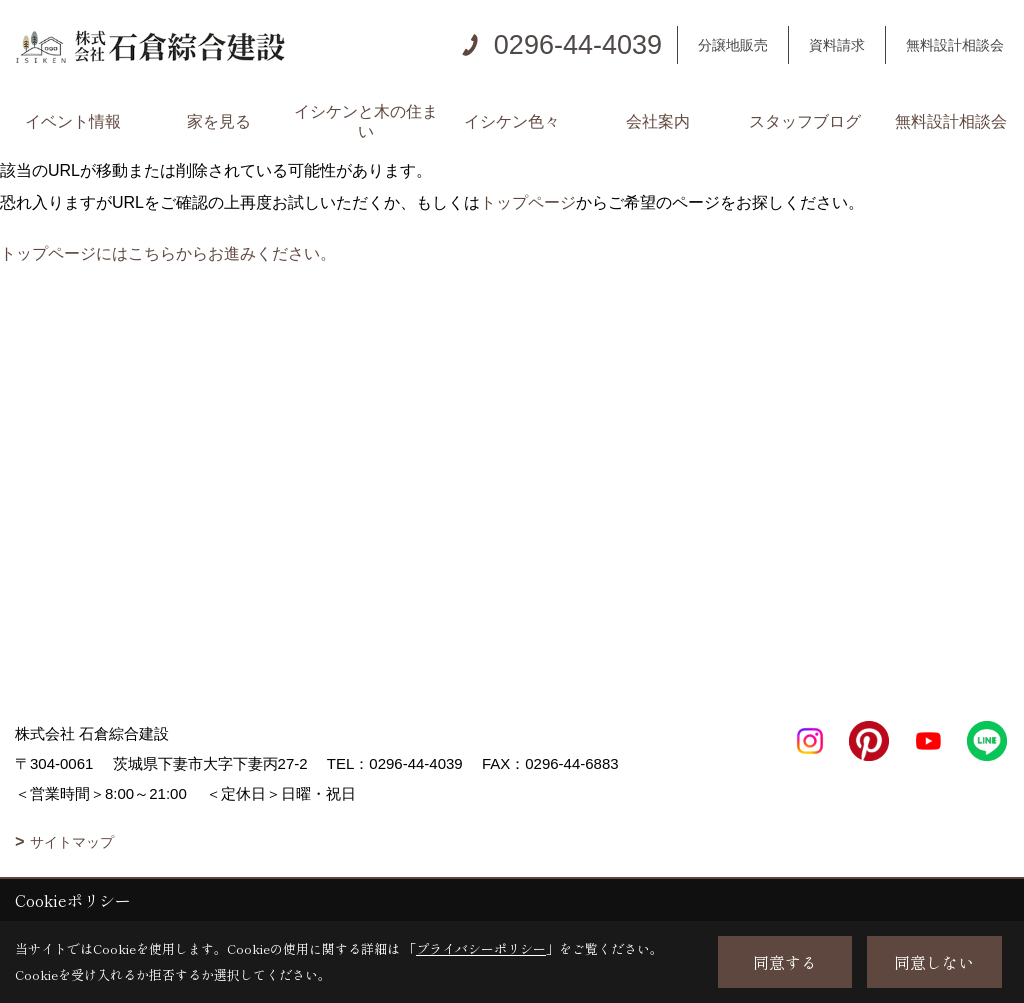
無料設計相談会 (955, 45)
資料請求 (837, 45)
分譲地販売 (733, 45)
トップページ (528, 202)
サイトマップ (72, 842)
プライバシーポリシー (481, 948)
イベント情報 (73, 121)
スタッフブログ (805, 121)
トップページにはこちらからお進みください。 (168, 253)
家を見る (219, 121)
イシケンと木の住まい (366, 121)
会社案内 (658, 121)
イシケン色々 (512, 121)
